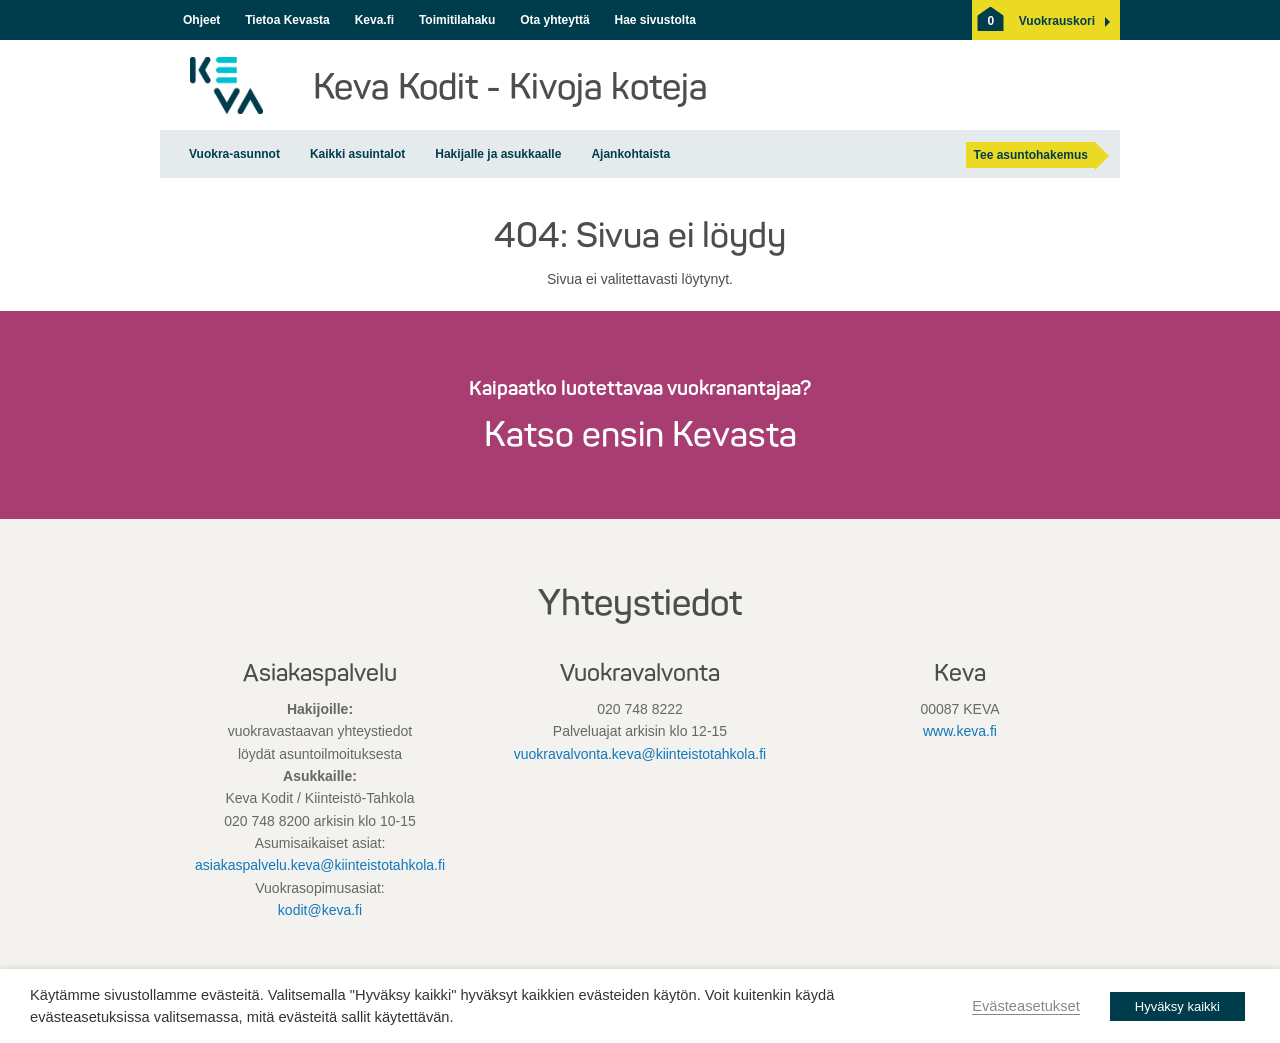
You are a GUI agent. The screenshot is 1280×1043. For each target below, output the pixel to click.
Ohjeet (201, 20)
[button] (1057, 21)
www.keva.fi (960, 731)
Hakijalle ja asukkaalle (498, 154)
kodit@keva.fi (320, 910)
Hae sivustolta (654, 20)
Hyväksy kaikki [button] (1177, 1006)
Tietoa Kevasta (287, 20)
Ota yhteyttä (554, 20)
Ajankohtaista (630, 154)
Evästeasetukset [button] (1026, 1006)
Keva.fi (374, 20)
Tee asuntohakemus (1031, 155)
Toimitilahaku (457, 20)
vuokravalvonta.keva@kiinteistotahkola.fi (640, 754)
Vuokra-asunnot (234, 154)
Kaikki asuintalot (357, 154)
